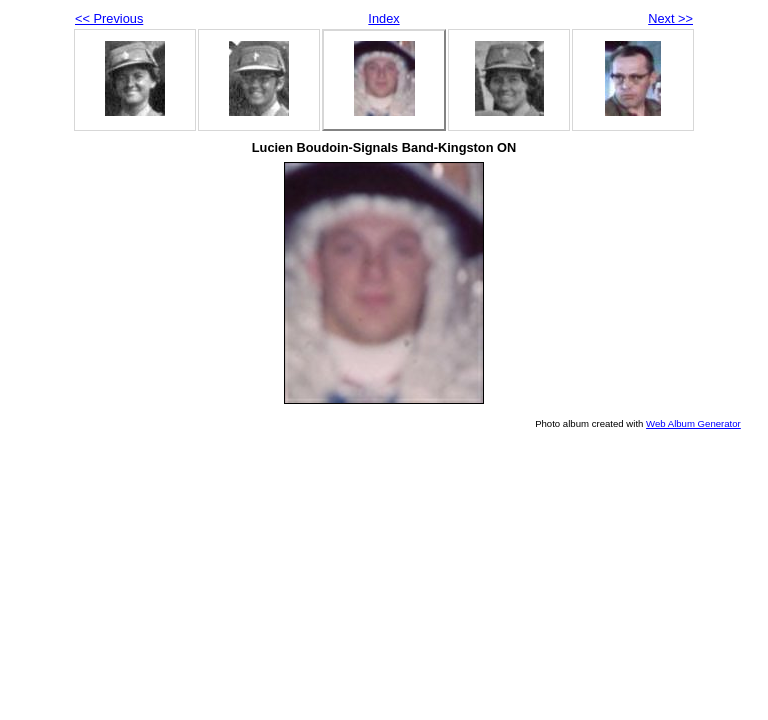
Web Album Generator (693, 423)
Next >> (670, 18)
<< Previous (109, 18)
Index (383, 18)
